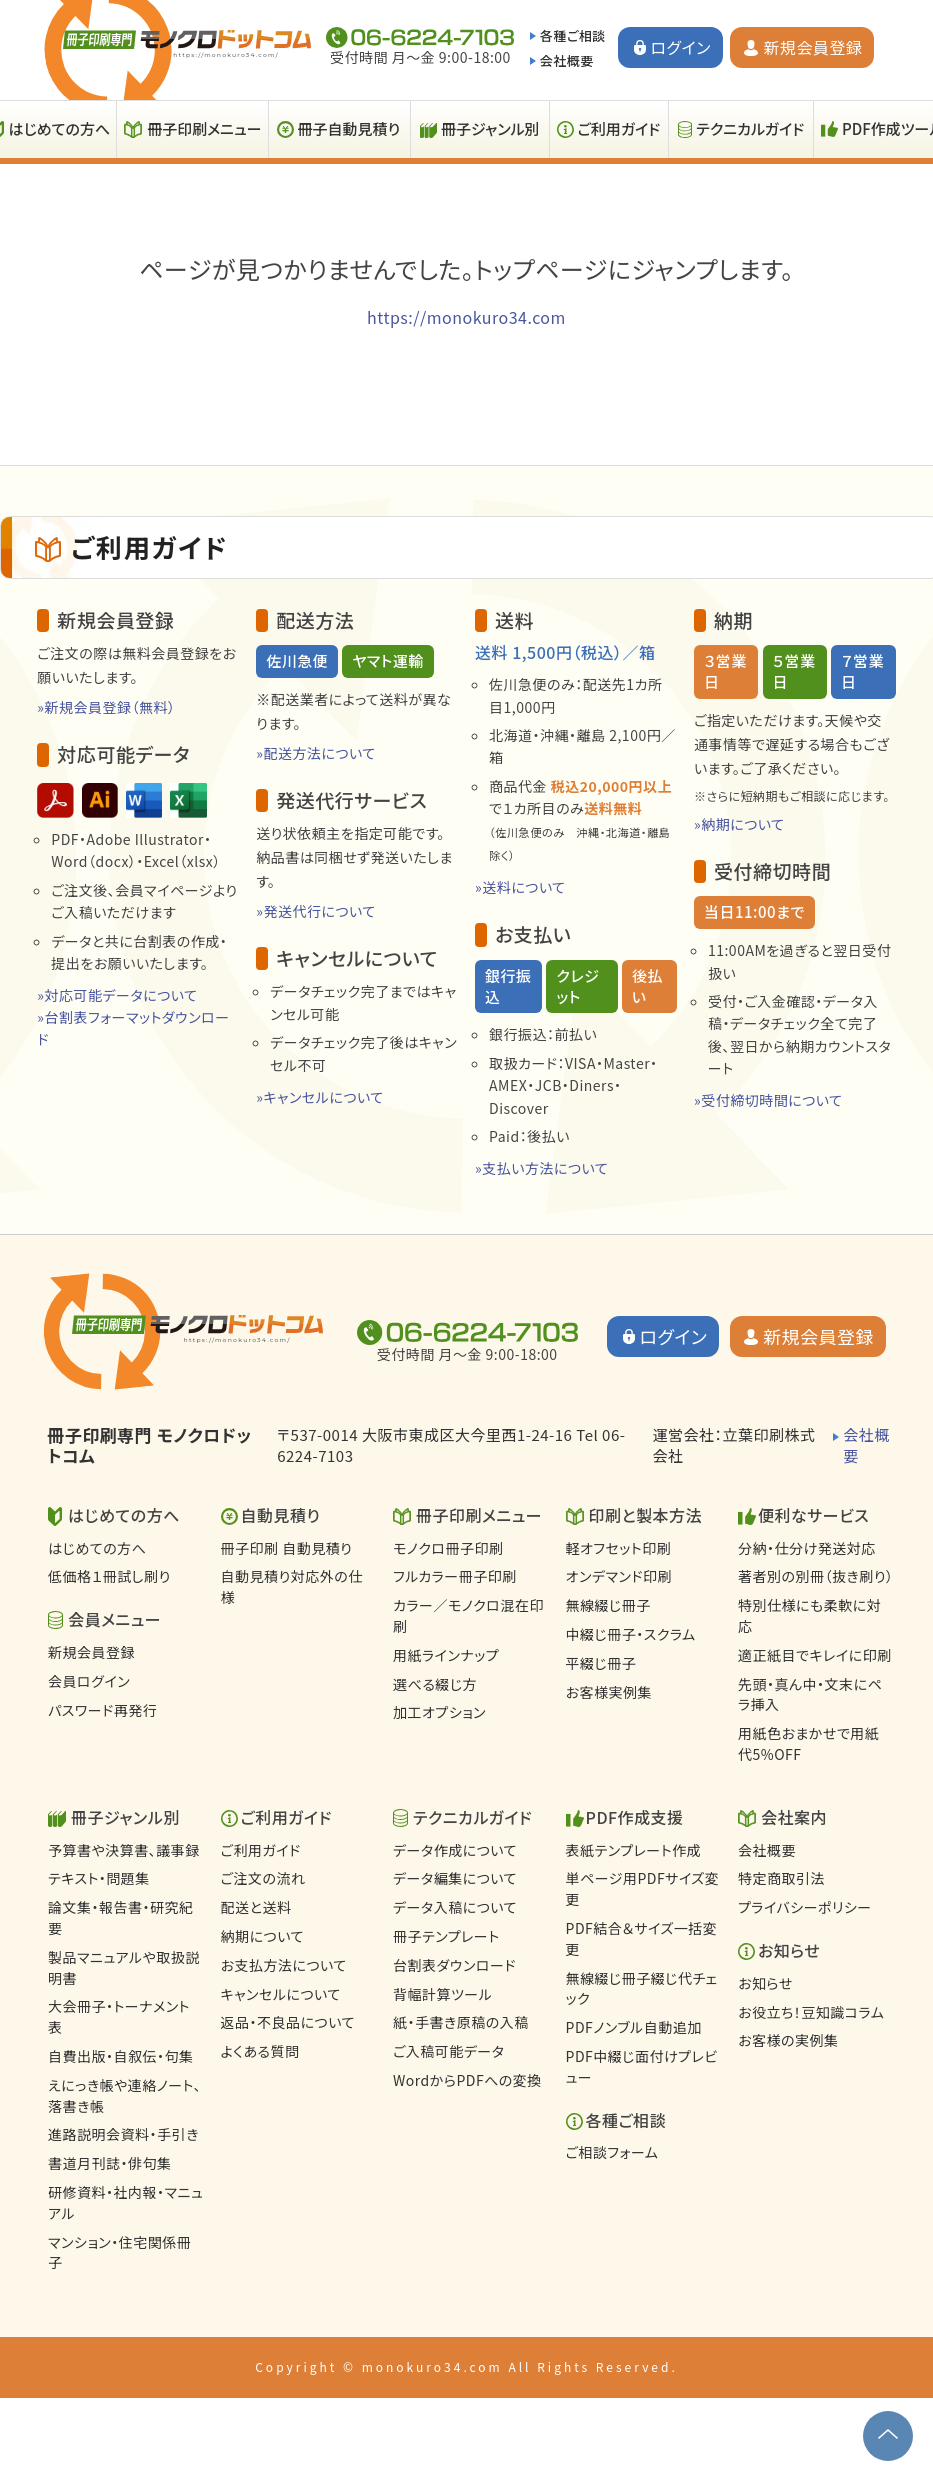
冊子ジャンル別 (490, 128)
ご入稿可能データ (448, 2051)
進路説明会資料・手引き (123, 2134)
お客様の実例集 (788, 2040)
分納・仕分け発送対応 (807, 1548)
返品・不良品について (288, 2022)
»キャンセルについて (319, 1097)
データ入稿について (455, 1907)
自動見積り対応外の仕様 (292, 1586)
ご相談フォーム (612, 2152)
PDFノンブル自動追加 (634, 2027)
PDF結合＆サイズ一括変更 (642, 1938)
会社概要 (567, 60)
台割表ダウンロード (454, 1965)
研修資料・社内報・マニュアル (125, 2202)
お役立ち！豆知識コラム (811, 2012)
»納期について (739, 824)
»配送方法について (316, 753)
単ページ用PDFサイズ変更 (643, 1888)
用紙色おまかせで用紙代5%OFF (808, 1743)
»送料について (520, 887)
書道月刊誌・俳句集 (110, 2163)
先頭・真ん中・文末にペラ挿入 (810, 1694)
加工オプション (439, 1712)
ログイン (681, 47)
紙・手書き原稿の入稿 (461, 2022)
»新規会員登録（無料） (106, 707)
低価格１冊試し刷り (109, 1576)
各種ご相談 (573, 35)
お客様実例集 (609, 1692)
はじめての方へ (97, 1548)
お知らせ (765, 1983)
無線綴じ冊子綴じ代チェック (642, 1988)
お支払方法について (284, 1965)
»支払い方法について (541, 1168)
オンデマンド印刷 (619, 1576)
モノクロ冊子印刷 (448, 1548)
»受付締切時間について (768, 1100)
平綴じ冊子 (601, 1663)
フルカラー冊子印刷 (455, 1576)
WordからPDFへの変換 (467, 2080)
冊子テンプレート (446, 1936)
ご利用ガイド (619, 128)
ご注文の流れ (263, 1878)
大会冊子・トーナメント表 (119, 2016)
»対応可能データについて (117, 995)
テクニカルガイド (750, 128)
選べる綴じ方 (435, 1684)
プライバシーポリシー (805, 1907)
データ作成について (455, 1850)
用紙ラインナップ (446, 1655)
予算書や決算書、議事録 (124, 1850)
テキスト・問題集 (99, 1878)
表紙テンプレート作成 (634, 1850)
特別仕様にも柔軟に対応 (809, 1615)
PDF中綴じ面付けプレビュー (642, 2066)
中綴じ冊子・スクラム (631, 1634)
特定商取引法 (781, 1878)
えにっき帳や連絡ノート (124, 2095)
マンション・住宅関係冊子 (119, 2252)
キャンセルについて (281, 1994)
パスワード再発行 (102, 1710)
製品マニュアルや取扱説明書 (124, 1967)
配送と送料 (256, 1907)
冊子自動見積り (349, 128)
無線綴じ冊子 (608, 1605)
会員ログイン (89, 1681)
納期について (262, 1936)
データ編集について (455, 1878)
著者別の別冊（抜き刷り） (815, 1576)
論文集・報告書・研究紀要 (121, 1917)
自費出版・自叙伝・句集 (121, 2056)
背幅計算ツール (442, 1994)
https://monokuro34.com (466, 317)
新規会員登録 (812, 47)
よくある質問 (260, 2051)
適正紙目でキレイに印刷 (815, 1655)
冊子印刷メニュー (204, 128)
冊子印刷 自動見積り (287, 1548)
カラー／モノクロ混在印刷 (468, 1615)
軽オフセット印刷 (619, 1548)
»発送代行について (316, 911)
